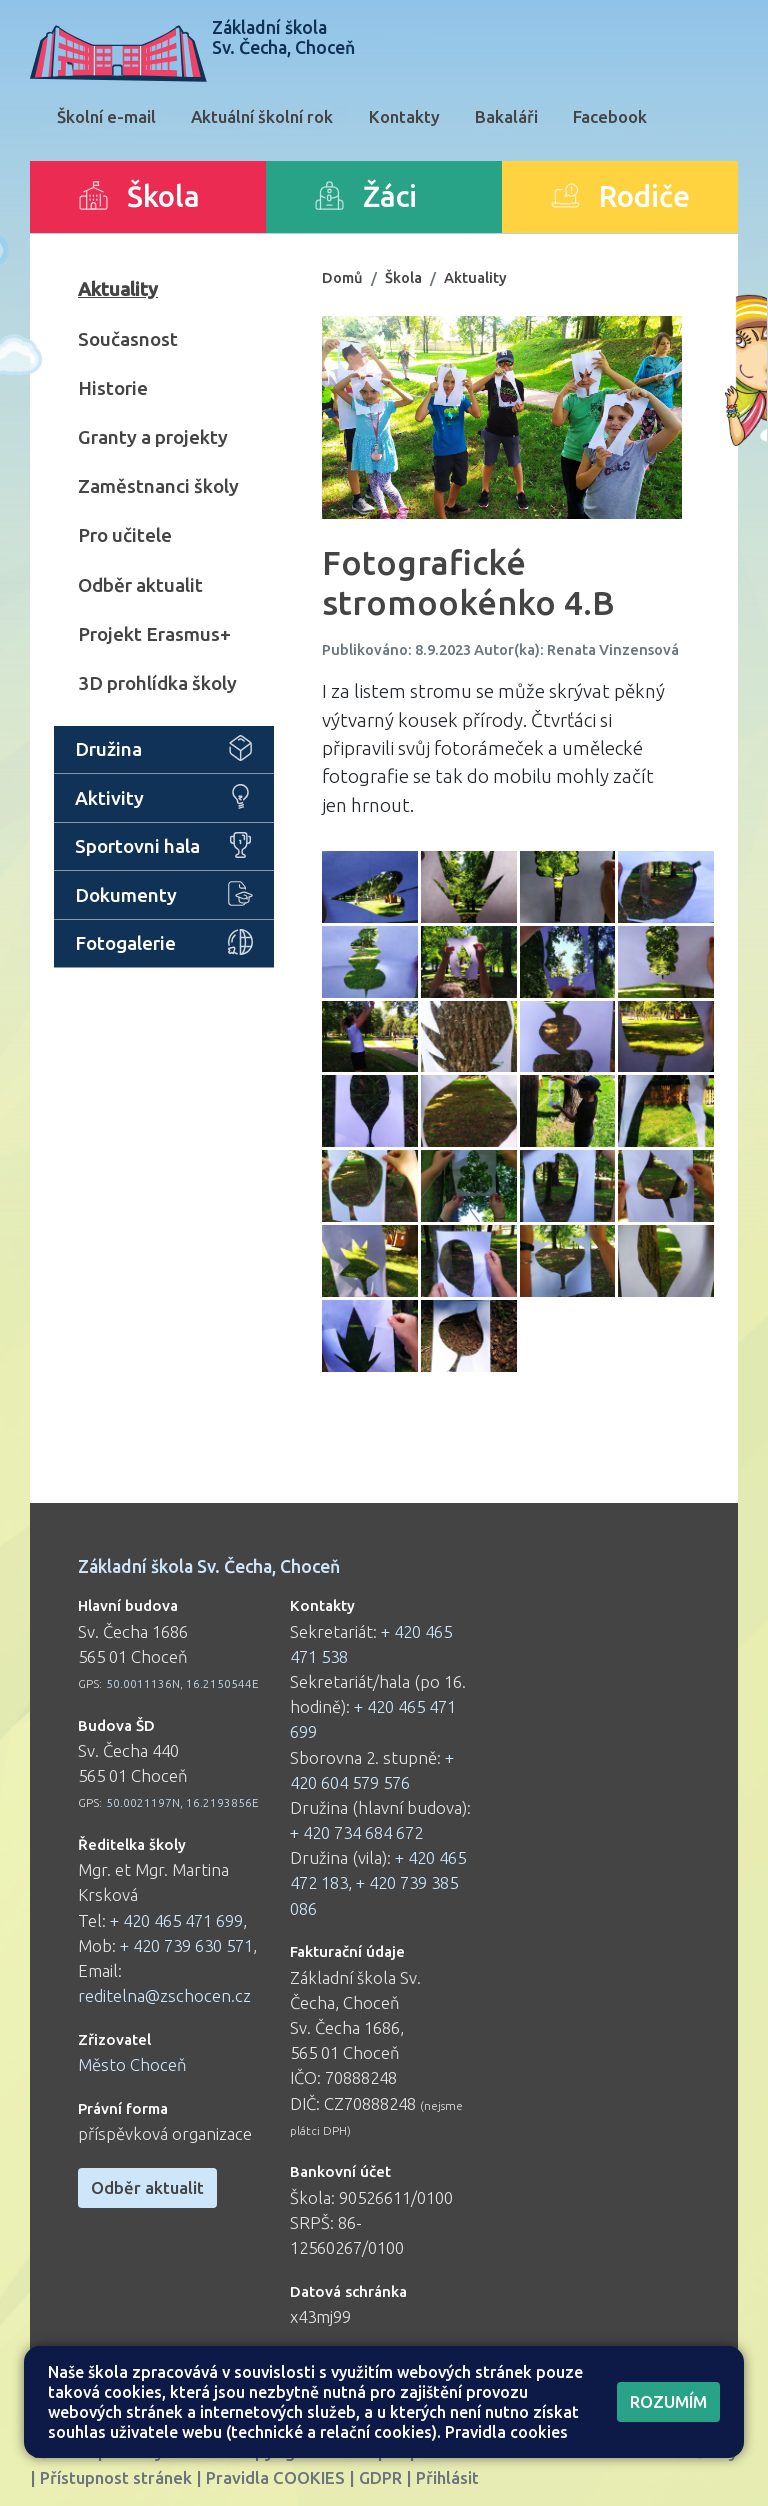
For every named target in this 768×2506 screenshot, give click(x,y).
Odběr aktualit (140, 585)
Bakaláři (506, 116)
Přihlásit (447, 2477)
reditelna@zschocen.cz (164, 1995)
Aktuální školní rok (262, 116)
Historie (113, 388)
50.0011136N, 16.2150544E (182, 1683)
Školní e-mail (106, 116)
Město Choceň (132, 2064)
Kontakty (404, 116)
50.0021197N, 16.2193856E (182, 1802)
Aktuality (118, 289)
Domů (342, 277)
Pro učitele (125, 535)
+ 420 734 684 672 (356, 1832)
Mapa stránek (439, 2451)
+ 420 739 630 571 (186, 1945)
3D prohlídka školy (157, 683)
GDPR (380, 2477)
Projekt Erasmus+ (154, 634)
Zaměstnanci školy (158, 486)
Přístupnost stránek (116, 2477)
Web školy (697, 2451)
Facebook (610, 116)
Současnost (128, 339)
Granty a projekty (153, 437)
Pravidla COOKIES (275, 2477)
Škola (403, 277)
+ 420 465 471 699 (176, 1920)
